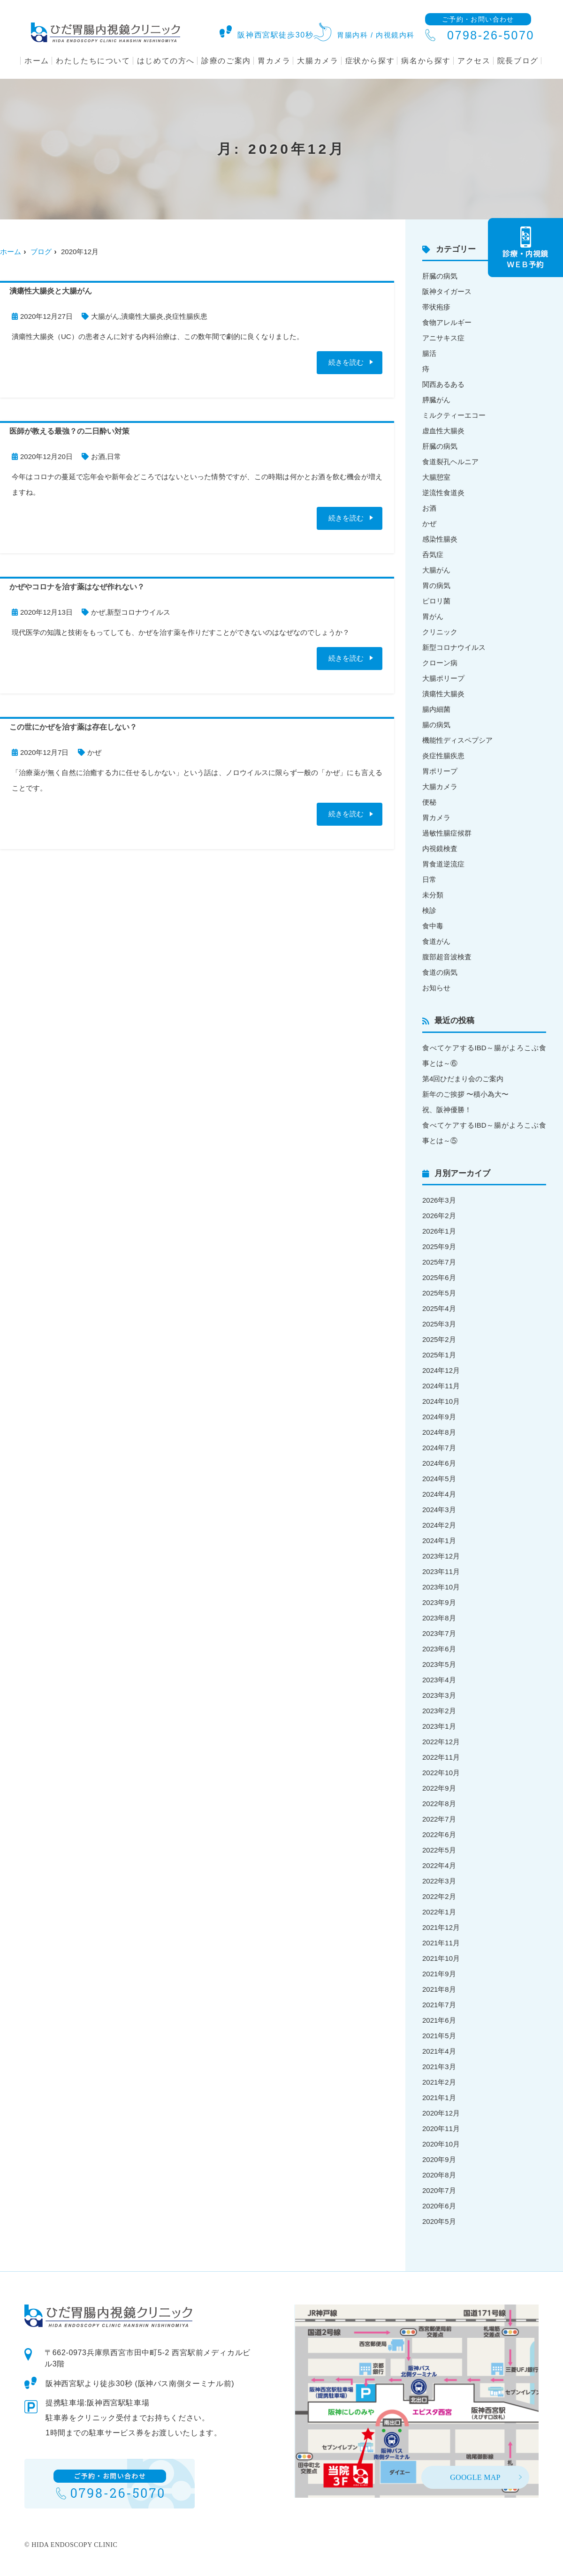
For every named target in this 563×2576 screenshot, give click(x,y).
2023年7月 (439, 1633)
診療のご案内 (226, 61)
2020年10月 (441, 2144)
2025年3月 (439, 1324)
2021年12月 (441, 1927)
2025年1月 (439, 1355)
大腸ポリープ (443, 678)
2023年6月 (439, 1649)
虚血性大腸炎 (443, 431)
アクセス (473, 61)
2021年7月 (439, 2005)
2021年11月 (441, 1943)
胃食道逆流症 (443, 864)
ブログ (41, 252)
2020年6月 (439, 2206)
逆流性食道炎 (443, 493)
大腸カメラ (317, 61)
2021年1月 (439, 2097)
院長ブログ (518, 61)
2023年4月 (439, 1680)
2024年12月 (441, 1370)
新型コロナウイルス (138, 612)
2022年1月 (439, 1912)
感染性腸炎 (439, 539)
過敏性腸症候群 (447, 833)
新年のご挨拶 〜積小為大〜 (465, 1094)
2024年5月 (439, 1479)
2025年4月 (439, 1308)
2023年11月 (441, 1571)
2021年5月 (439, 2036)
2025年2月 (439, 1339)
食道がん (436, 941)
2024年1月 (439, 1540)
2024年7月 (439, 1448)
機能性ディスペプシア (457, 740)
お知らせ (436, 988)
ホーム (36, 61)
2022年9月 (439, 1788)
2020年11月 (441, 2128)
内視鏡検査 (439, 848)
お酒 (98, 456)
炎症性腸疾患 (186, 316)
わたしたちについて (93, 61)
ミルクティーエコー (454, 415)
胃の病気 (436, 585)
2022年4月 (439, 1865)
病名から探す (426, 61)
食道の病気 (439, 972)
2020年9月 (439, 2159)
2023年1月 (439, 1726)
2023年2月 (439, 1711)
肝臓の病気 (439, 276)
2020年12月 (441, 2113)
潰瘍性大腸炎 (142, 316)
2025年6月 (439, 1277)
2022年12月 (441, 1742)
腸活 (429, 353)
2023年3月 (439, 1695)
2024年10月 (441, 1401)
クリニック (439, 632)
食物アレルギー (447, 322)
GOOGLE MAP (475, 2477)
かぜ (98, 612)
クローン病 (439, 663)
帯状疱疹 (436, 307)
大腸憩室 (436, 477)
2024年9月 (439, 1417)
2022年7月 (439, 1819)
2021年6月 (439, 2020)
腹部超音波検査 (447, 957)
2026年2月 (439, 1216)
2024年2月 (439, 1525)
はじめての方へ (166, 61)
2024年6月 (439, 1463)
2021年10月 (441, 1958)
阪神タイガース (447, 291)
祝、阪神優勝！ (447, 1110)
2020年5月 (439, 2221)
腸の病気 (436, 725)
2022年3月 (439, 1881)
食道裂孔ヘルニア (450, 462)
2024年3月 (439, 1510)
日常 (114, 456)
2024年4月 (439, 1494)
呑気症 (432, 554)
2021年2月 (439, 2082)
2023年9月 (439, 1602)
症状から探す (370, 61)
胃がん (432, 616)
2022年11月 (441, 1757)
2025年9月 (439, 1246)
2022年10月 (441, 1773)
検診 (429, 910)
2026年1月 (439, 1231)
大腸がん (105, 316)
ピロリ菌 (436, 601)
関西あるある (443, 384)
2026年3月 (439, 1200)
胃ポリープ (439, 771)
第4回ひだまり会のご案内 (462, 1079)
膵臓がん (436, 400)
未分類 (432, 895)
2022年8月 (439, 1804)
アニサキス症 (443, 338)
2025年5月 (439, 1293)
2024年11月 (441, 1386)
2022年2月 (439, 1896)
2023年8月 (439, 1618)
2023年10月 (441, 1587)
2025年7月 (439, 1262)
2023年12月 (441, 1556)
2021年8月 (439, 1989)
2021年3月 (439, 2067)
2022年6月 (439, 1834)
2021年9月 (439, 1974)
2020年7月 (439, 2190)
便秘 (429, 802)
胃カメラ (274, 61)
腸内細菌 (436, 709)
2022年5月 (439, 1850)
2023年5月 (439, 1664)
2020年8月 (439, 2175)
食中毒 (432, 926)
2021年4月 (439, 2051)
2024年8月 (439, 1432)
